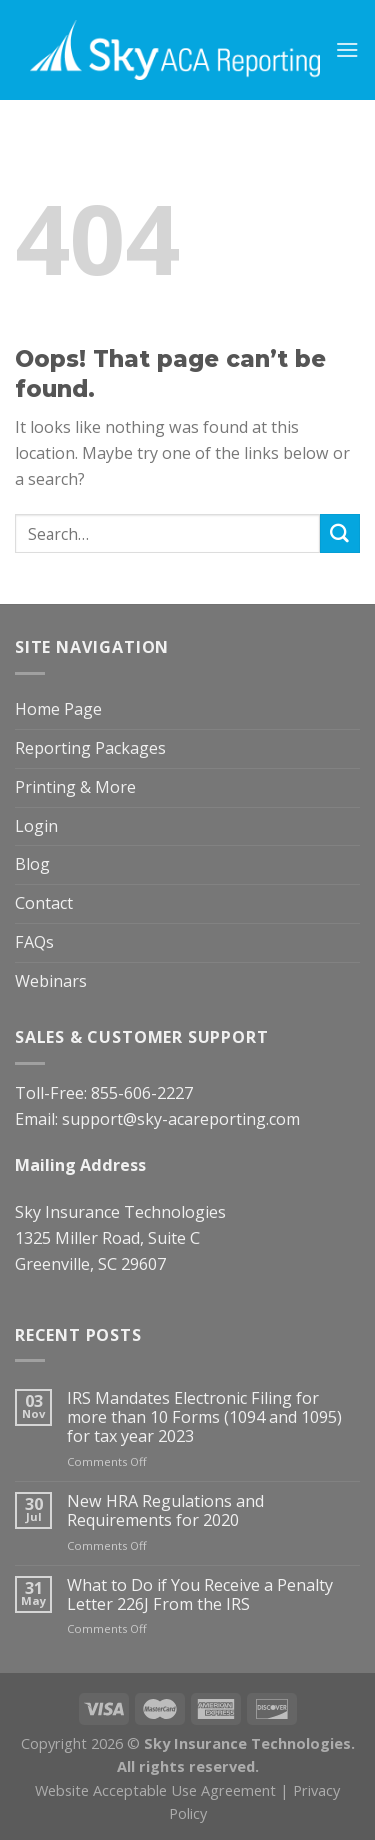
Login (36, 826)
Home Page (58, 709)
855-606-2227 (142, 1093)
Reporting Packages (90, 748)
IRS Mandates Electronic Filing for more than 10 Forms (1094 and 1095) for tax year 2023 (204, 1418)
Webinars (51, 981)
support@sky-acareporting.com (181, 1119)
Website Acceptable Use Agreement (155, 1790)
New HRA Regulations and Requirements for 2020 (165, 1511)
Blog (32, 864)
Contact (44, 903)
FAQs (34, 942)
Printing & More (75, 787)
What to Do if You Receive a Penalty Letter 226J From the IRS (200, 1595)
